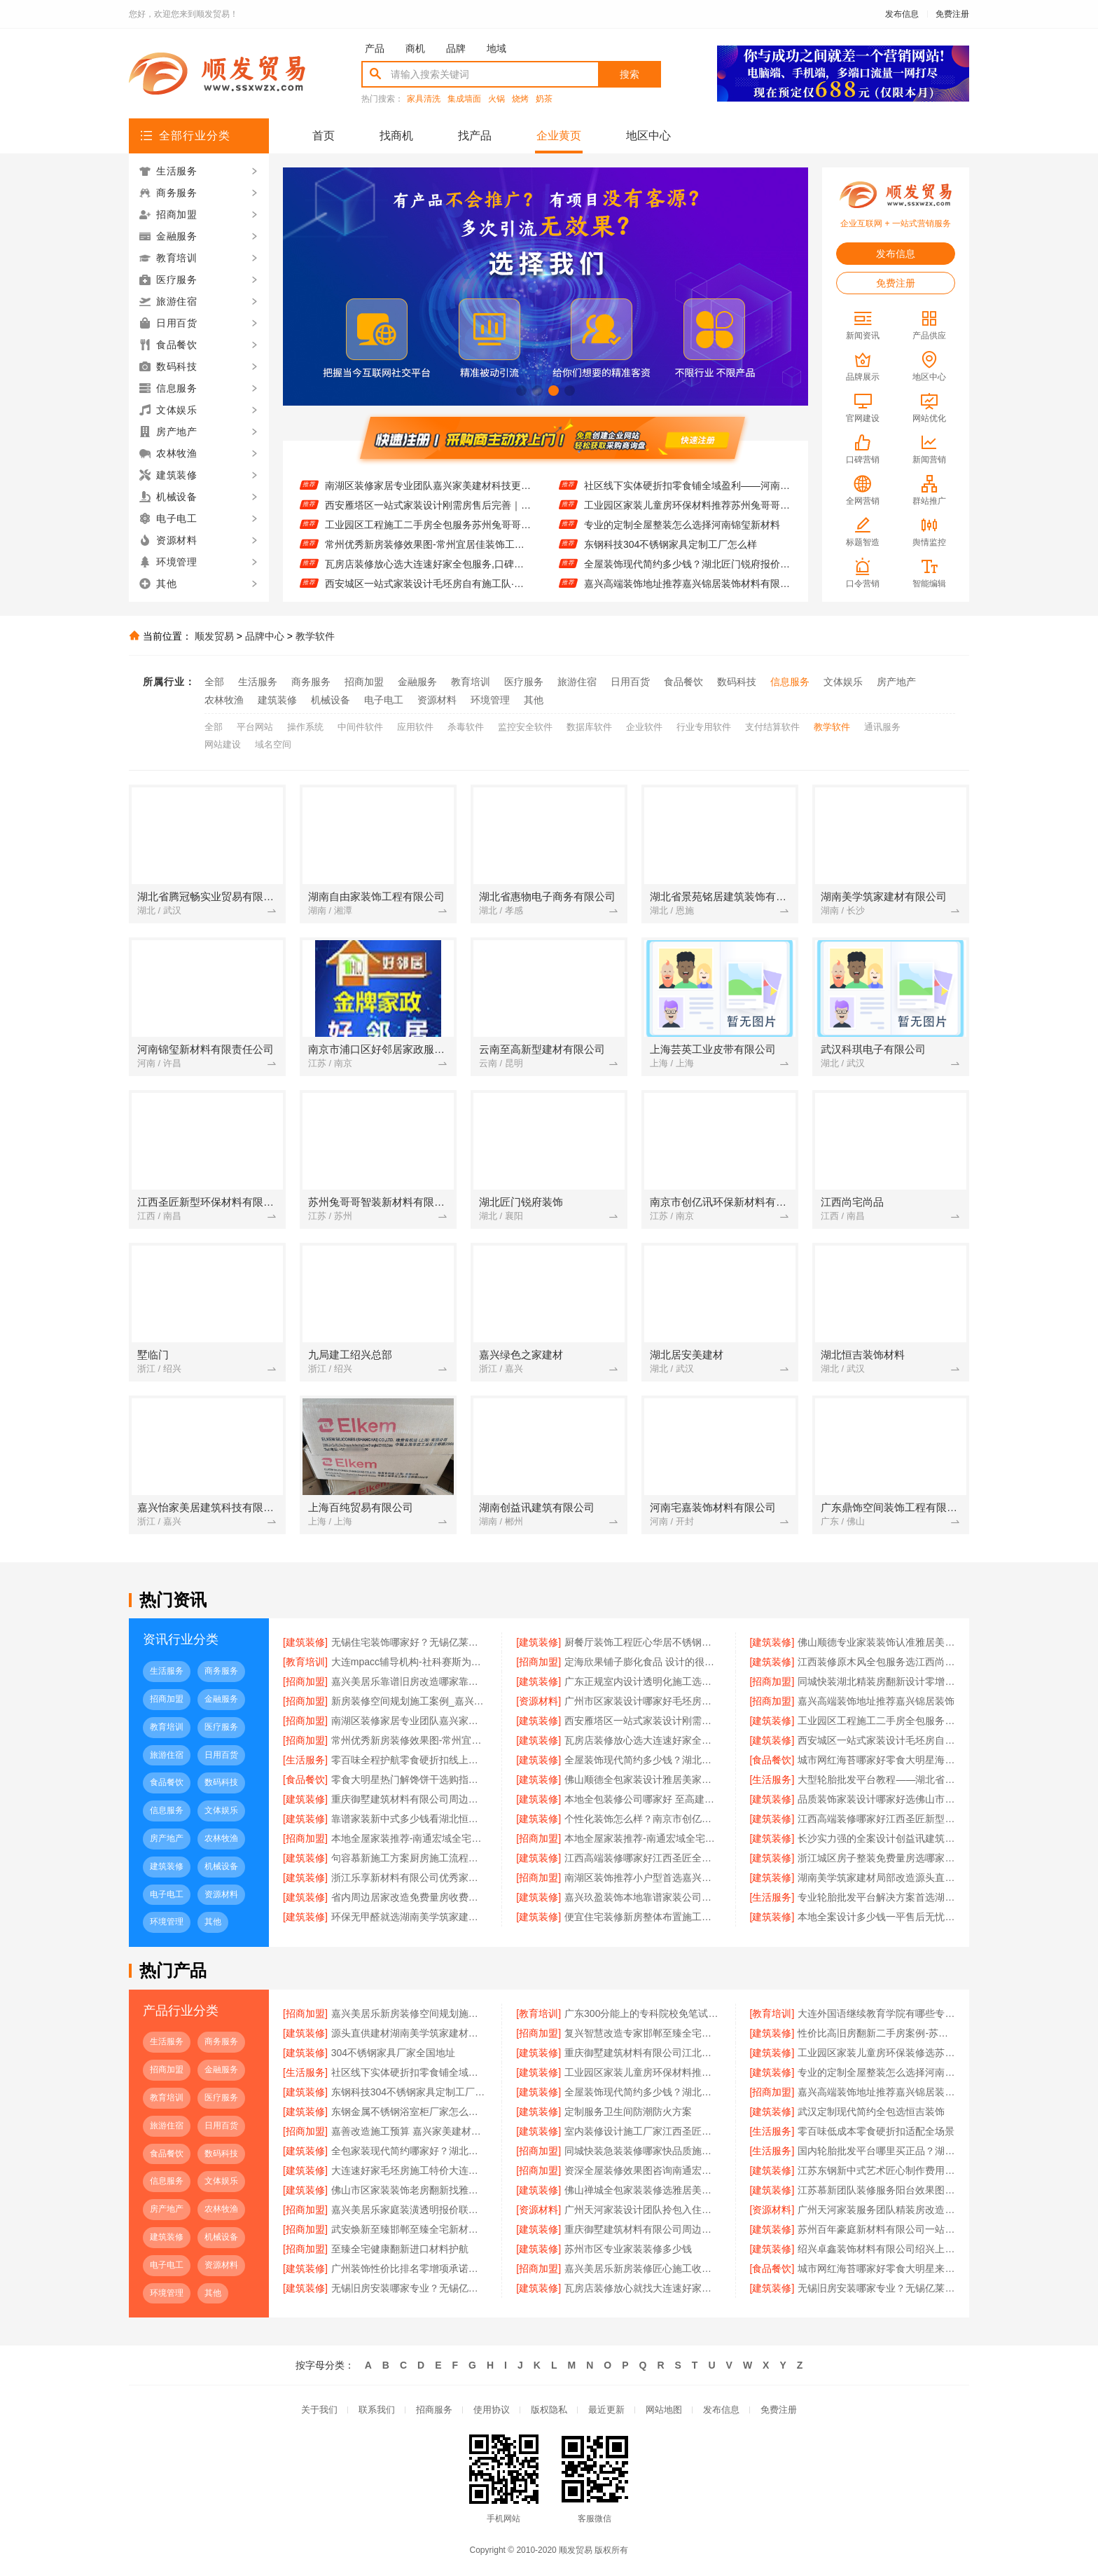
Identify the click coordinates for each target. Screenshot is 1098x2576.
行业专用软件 (703, 726)
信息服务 (789, 682)
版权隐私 (549, 2409)
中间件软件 (360, 726)
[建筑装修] (305, 1642)
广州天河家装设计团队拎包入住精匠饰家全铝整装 (642, 2209)
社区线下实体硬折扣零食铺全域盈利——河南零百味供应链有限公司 (687, 501)
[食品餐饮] (772, 1759)
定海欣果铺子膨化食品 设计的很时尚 (642, 1661)
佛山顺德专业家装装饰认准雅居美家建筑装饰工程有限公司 (876, 1642)
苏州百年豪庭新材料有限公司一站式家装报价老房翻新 (876, 2229)
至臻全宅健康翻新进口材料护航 (399, 2248)
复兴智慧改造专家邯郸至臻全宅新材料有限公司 (642, 2033)
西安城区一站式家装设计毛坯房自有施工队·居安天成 (876, 1740)
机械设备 (330, 700)
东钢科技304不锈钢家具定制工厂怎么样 (670, 559)
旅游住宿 (577, 682)
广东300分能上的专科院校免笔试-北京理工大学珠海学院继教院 (642, 2013)
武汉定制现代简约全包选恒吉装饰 (871, 2111)
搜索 (629, 74)
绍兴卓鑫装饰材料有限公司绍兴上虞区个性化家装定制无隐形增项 (876, 2248)
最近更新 (606, 2409)
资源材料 (437, 700)
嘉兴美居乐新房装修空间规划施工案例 (409, 2013)
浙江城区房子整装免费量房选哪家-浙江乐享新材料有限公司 (876, 1858)
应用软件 (415, 726)
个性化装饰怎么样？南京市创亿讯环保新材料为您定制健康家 (642, 1818)
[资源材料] (538, 1701)
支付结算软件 (772, 726)
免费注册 (952, 14)
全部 (214, 682)
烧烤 (520, 99)
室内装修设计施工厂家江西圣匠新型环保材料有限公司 (642, 2131)
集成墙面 (464, 99)
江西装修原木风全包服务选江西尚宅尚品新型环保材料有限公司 (876, 1661)
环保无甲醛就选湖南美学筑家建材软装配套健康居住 (409, 1916)
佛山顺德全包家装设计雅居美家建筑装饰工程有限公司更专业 (642, 1779)
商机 (415, 48)
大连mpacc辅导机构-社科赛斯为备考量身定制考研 (409, 1661)
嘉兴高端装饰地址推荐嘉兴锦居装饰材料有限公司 (876, 2092)
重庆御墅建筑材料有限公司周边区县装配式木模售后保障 (642, 2229)
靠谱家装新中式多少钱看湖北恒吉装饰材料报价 (409, 1818)
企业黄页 (558, 136)
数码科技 (736, 682)
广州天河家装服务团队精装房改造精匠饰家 (876, 2209)
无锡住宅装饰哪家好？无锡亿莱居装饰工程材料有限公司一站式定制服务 (409, 1642)
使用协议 (491, 2409)
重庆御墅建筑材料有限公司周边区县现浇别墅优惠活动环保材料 (409, 1799)
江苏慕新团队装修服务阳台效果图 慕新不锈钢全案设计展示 (876, 2190)
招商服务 (434, 2409)
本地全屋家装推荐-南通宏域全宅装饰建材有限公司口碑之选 (642, 1838)
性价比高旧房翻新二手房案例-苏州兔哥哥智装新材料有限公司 (876, 2033)
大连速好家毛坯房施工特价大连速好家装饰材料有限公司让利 (409, 2170)
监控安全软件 (525, 726)
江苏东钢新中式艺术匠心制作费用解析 (876, 2170)
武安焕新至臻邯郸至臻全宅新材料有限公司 (409, 2229)
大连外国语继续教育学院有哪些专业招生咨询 (876, 2013)
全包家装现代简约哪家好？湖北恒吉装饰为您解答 (409, 2150)
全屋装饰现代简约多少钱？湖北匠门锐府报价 (642, 1759)
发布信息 (902, 14)
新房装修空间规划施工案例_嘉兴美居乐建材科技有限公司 (409, 1701)
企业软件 (644, 726)
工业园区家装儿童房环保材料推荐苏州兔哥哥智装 (687, 520)
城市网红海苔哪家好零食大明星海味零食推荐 (876, 1759)
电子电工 (383, 700)
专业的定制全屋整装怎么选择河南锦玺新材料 (682, 540)
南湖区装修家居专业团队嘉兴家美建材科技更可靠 (428, 501)
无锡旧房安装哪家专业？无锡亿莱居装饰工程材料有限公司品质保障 (409, 2288)
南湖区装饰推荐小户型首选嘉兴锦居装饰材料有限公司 (642, 1877)
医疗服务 (523, 682)
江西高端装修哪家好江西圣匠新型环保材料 (876, 1818)
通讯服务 (882, 726)
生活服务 (257, 682)
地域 (496, 48)
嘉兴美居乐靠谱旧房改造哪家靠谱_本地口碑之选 (409, 1681)
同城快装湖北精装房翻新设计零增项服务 (876, 1681)
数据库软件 (589, 726)
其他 (533, 700)
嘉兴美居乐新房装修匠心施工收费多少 (642, 2268)
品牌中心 (264, 636)
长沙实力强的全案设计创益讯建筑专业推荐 (876, 1838)
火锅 (496, 99)
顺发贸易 (214, 636)
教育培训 (470, 682)
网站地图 (664, 2409)
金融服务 (417, 682)
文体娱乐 (843, 682)
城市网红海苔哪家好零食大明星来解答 (876, 2268)
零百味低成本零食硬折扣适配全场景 (876, 2131)
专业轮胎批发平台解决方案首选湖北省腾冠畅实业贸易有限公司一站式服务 (876, 1897)
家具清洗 (423, 99)
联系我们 (377, 2409)
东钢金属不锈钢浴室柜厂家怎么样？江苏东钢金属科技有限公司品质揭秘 (409, 2111)
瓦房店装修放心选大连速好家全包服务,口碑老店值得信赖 (428, 579)
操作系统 (305, 726)
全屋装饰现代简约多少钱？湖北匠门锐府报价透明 (687, 579)
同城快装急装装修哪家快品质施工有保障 (642, 2150)
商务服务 (311, 682)
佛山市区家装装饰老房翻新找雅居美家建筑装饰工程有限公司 (409, 2190)
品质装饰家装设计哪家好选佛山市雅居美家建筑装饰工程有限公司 (876, 1799)
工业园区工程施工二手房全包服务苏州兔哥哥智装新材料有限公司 (428, 540)
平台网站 (255, 726)
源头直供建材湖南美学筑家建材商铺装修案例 (409, 2033)
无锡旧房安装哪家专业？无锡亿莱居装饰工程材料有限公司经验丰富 (876, 2288)
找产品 (475, 136)
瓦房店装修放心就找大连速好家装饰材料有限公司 (642, 2288)
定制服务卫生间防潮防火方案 (628, 2111)
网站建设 (222, 744)
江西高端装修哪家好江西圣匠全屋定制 (642, 1858)
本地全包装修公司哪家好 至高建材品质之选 (642, 1799)
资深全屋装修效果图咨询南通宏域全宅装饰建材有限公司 (642, 2170)
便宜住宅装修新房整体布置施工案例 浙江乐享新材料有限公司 (642, 1916)
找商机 (396, 136)
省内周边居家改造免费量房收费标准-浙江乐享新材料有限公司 (409, 1897)
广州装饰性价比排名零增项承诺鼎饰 (409, 2268)
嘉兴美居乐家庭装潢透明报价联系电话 (409, 2209)
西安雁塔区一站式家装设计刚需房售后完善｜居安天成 (428, 520)
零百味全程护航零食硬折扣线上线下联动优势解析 (409, 1759)
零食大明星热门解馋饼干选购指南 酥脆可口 (409, 1779)
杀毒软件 (465, 726)
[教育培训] (305, 1661)
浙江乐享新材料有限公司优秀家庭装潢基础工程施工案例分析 (409, 1877)
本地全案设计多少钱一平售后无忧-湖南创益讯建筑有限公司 (876, 1916)
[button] (521, 390)
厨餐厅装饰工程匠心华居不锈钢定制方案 (642, 1642)
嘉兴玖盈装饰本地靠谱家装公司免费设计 (642, 1897)
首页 (323, 136)
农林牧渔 (224, 700)
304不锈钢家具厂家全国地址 (393, 2052)
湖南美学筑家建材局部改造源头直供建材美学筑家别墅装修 (876, 1877)
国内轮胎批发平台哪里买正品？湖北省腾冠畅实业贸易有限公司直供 (876, 2150)
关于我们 (319, 2409)
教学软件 (315, 636)
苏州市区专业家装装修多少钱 (628, 2248)
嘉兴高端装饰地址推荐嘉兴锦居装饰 (403, 481)
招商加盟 (364, 682)
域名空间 (273, 744)
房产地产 (896, 682)
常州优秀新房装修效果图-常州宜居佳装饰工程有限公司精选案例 (428, 559)
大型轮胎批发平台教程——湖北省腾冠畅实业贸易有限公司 (876, 1779)
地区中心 (648, 136)
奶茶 (544, 99)
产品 (374, 48)
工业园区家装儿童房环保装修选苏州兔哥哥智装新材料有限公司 (687, 481)
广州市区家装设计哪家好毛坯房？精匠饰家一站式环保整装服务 (642, 1701)
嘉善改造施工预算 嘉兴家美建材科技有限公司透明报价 (409, 2131)
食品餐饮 (683, 682)
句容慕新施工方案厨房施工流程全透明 (409, 1858)
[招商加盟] (538, 1661)
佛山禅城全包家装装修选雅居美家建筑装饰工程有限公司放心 (642, 2190)
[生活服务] (305, 1759)
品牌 (456, 48)
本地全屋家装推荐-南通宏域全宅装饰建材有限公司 (409, 1838)
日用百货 (630, 682)
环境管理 (490, 700)
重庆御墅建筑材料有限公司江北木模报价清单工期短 (642, 2052)
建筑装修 (277, 700)
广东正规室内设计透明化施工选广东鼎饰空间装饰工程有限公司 (642, 1681)
